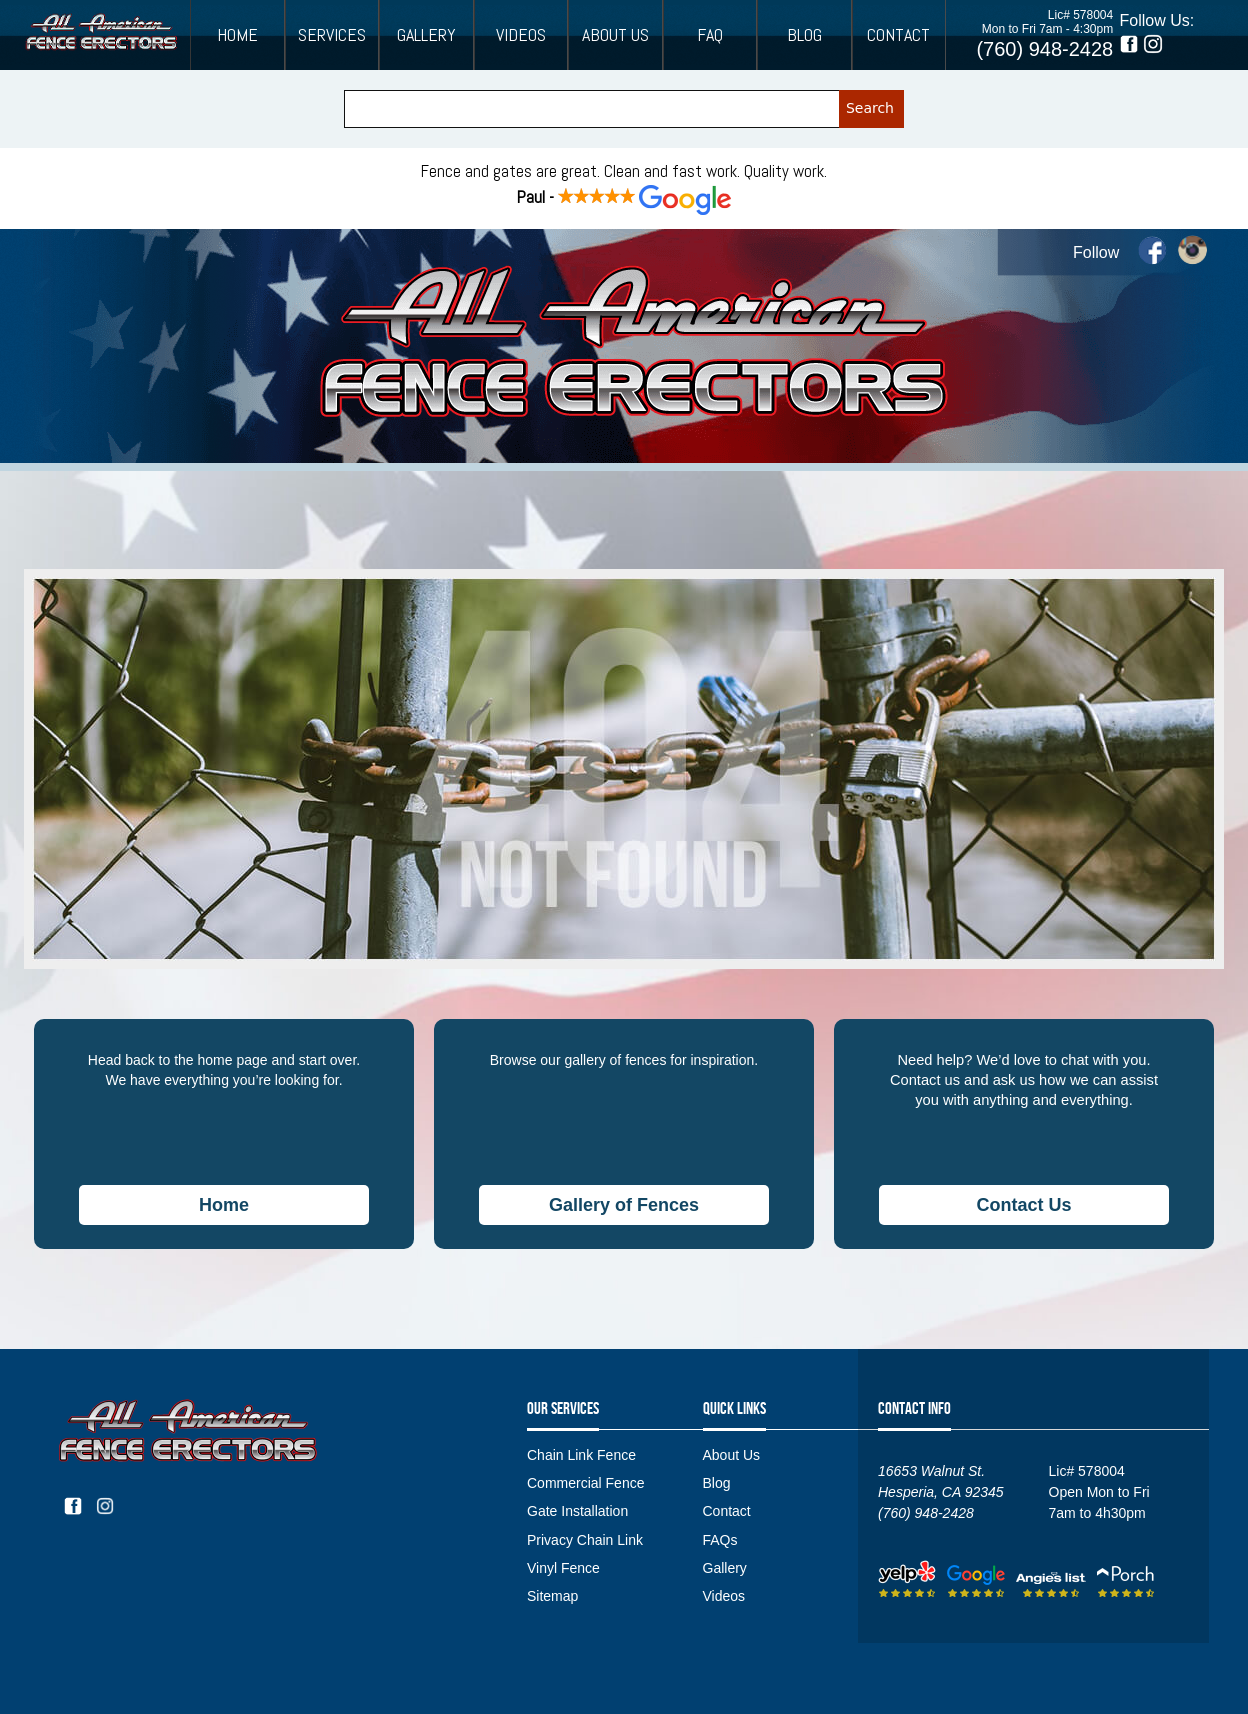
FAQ (710, 35)
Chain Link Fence (581, 1455)
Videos (521, 35)
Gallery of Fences (624, 1205)
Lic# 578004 (1080, 15)
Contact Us (1023, 1205)
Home (237, 35)
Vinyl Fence (563, 1568)
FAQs (720, 1540)
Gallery (426, 35)
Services (332, 35)
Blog (804, 35)
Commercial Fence (585, 1483)
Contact (898, 35)
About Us (615, 35)
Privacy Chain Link (585, 1540)
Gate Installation (577, 1511)
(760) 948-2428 (1044, 49)
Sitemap (552, 1596)
